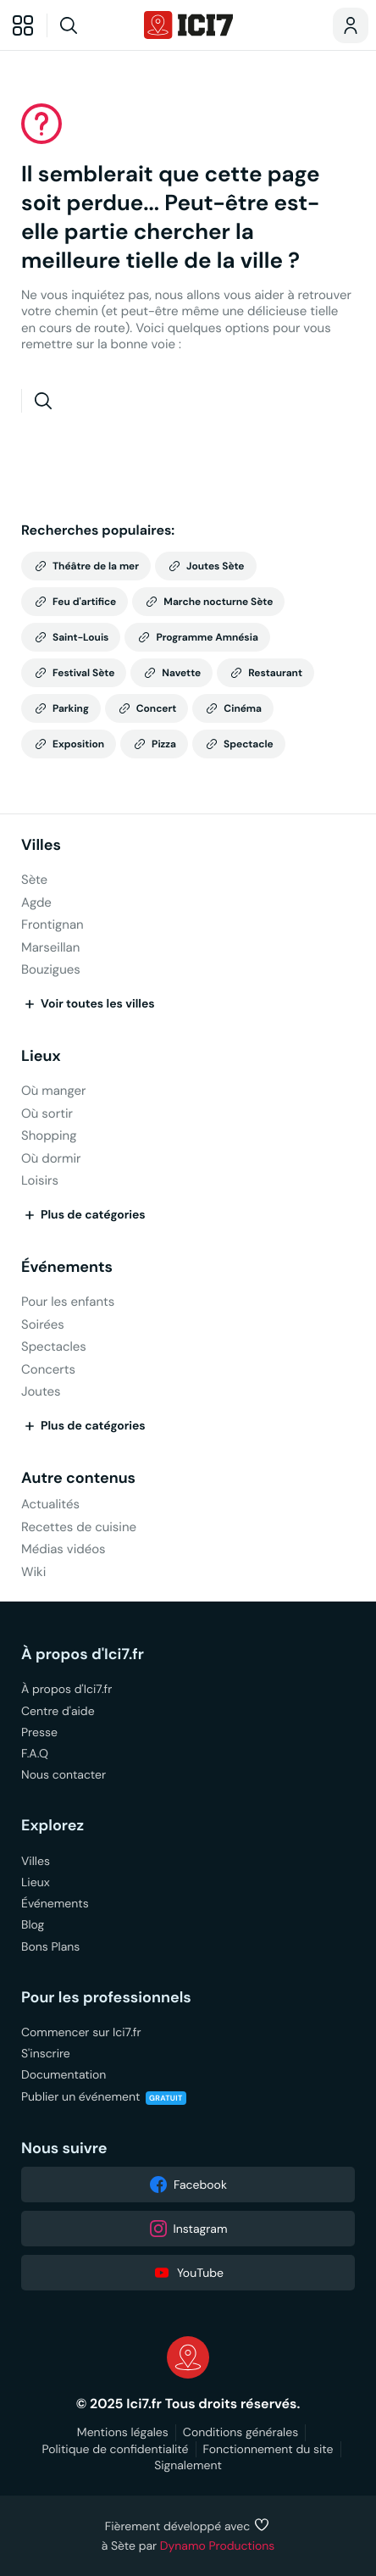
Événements (67, 1267)
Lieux (41, 1056)
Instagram (188, 2228)
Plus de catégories (83, 1215)
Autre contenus (78, 1478)
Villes (41, 845)
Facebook (188, 2184)
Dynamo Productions (217, 2545)
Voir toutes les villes (88, 1004)
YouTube (188, 2272)
